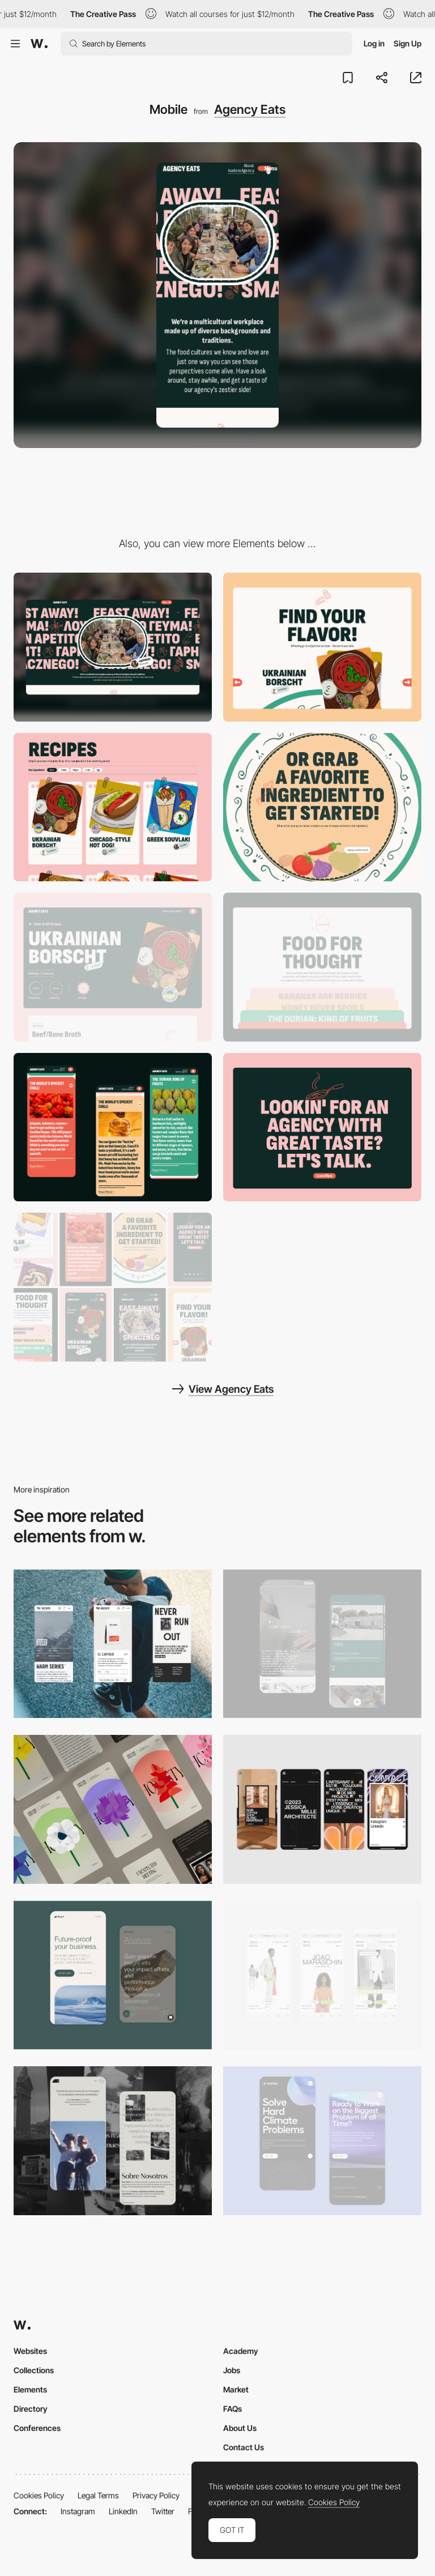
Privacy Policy (156, 2495)
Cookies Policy (39, 2495)
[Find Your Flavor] (322, 647)
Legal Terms (98, 2495)
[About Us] (322, 1127)
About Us (240, 2428)
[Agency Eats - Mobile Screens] (113, 1287)
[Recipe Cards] (113, 807)
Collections (34, 2370)
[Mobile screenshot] (113, 2140)
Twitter (162, 2511)
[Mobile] (113, 1644)
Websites (30, 2351)
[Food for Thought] (322, 967)
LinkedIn (123, 2511)
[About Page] (322, 1644)
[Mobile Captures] (113, 1975)
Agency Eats (249, 109)
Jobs (231, 2370)
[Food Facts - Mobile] (113, 1127)
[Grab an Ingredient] (322, 807)
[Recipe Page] (113, 967)
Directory (31, 2408)
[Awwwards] (39, 43)
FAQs (232, 2408)
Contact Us (243, 2447)
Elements (30, 2389)
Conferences (37, 2428)
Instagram (78, 2511)
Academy (240, 2351)
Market (236, 2389)
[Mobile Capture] (322, 2140)
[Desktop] (113, 647)
